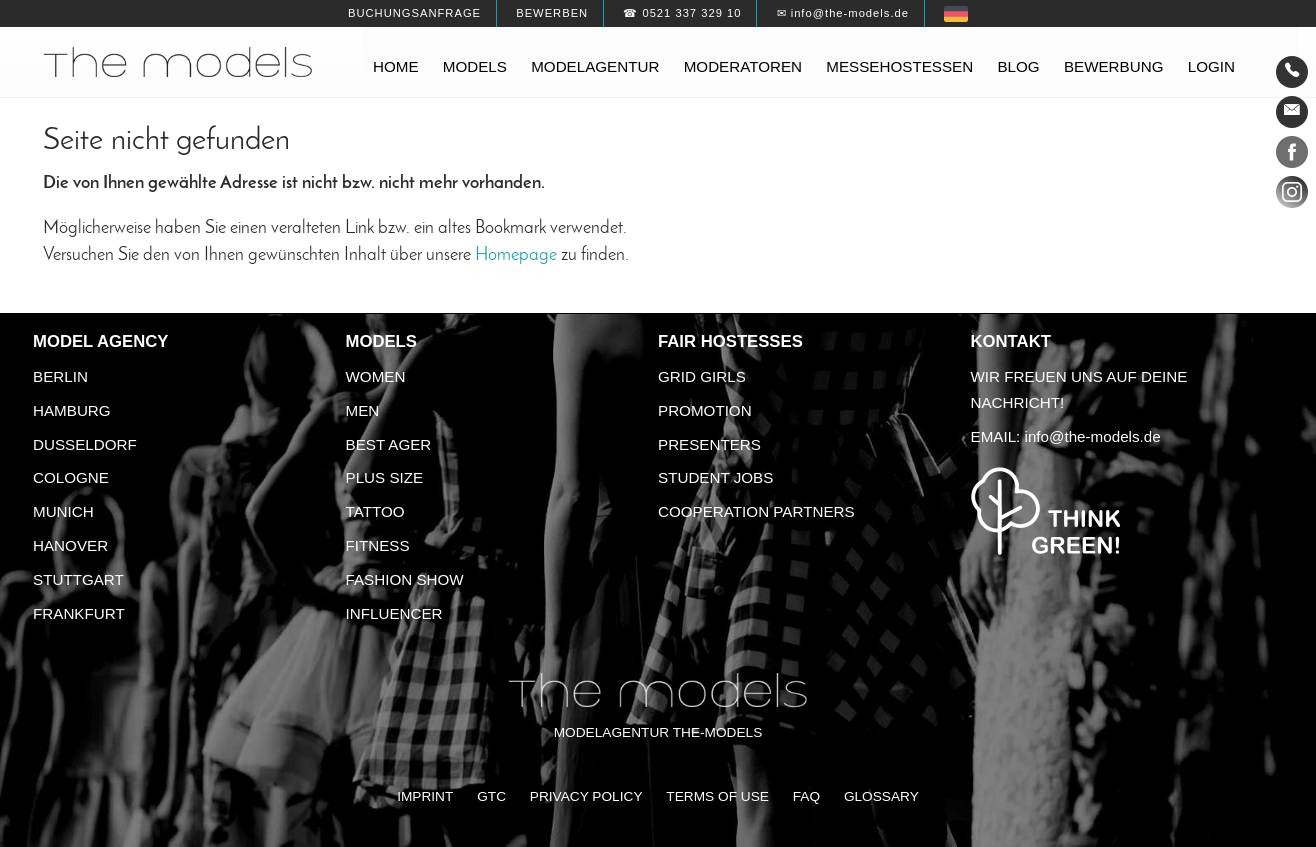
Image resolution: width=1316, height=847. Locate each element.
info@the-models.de (1093, 436)
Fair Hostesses (730, 341)
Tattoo (375, 511)
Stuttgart (78, 579)
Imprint (425, 796)
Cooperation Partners (756, 511)
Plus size (385, 477)
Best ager (389, 444)
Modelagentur (595, 66)
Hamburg (72, 410)
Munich (63, 511)
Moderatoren (743, 66)
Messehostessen (899, 66)
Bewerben (552, 13)
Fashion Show (405, 579)
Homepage (516, 255)
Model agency (101, 341)
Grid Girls (702, 376)
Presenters (709, 444)
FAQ (806, 796)
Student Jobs (715, 477)
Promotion (705, 410)
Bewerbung (1114, 66)
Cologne (71, 477)
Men (363, 410)
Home (396, 66)
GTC (491, 796)
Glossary (881, 796)
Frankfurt (79, 613)
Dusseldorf (85, 444)
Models (475, 66)
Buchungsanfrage (414, 13)
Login (1211, 66)
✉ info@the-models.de (843, 13)
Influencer (394, 613)
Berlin (60, 376)
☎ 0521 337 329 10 (682, 13)
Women (376, 376)
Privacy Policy (586, 796)
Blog (1018, 66)
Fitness (378, 545)
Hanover (70, 545)
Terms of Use (717, 796)
